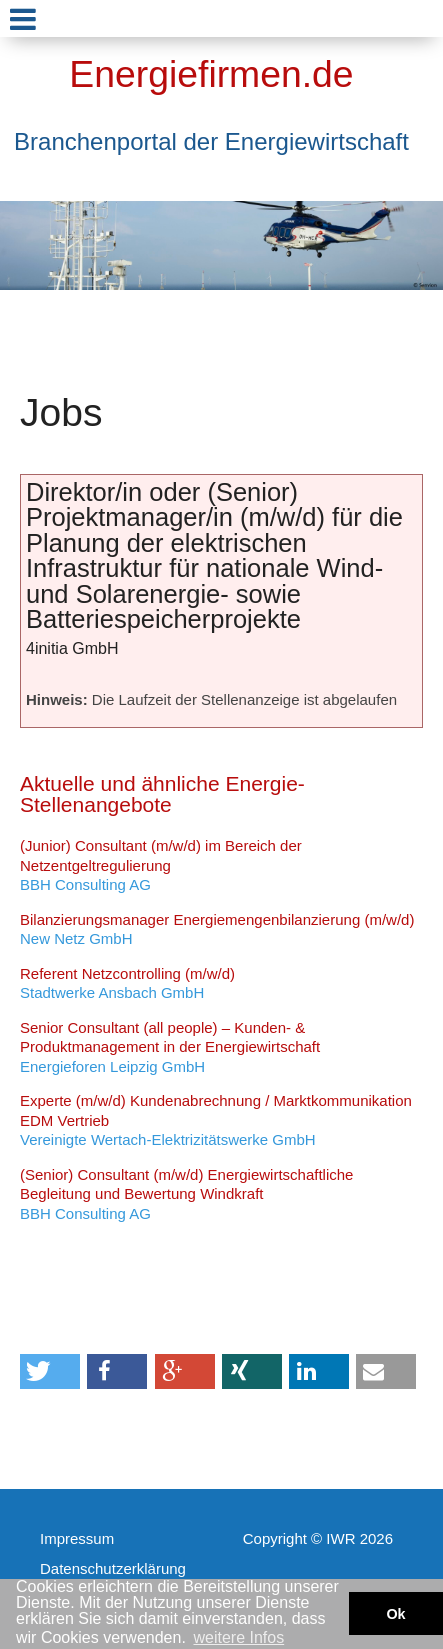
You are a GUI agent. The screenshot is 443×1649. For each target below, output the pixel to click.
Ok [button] (395, 1614)
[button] (50, 1371)
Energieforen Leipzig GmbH (170, 1047)
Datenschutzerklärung (113, 1568)
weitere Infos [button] (238, 1637)
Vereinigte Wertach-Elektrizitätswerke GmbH (216, 1120)
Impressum (77, 1538)
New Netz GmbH (217, 929)
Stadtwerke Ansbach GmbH (127, 983)
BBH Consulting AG (161, 865)
